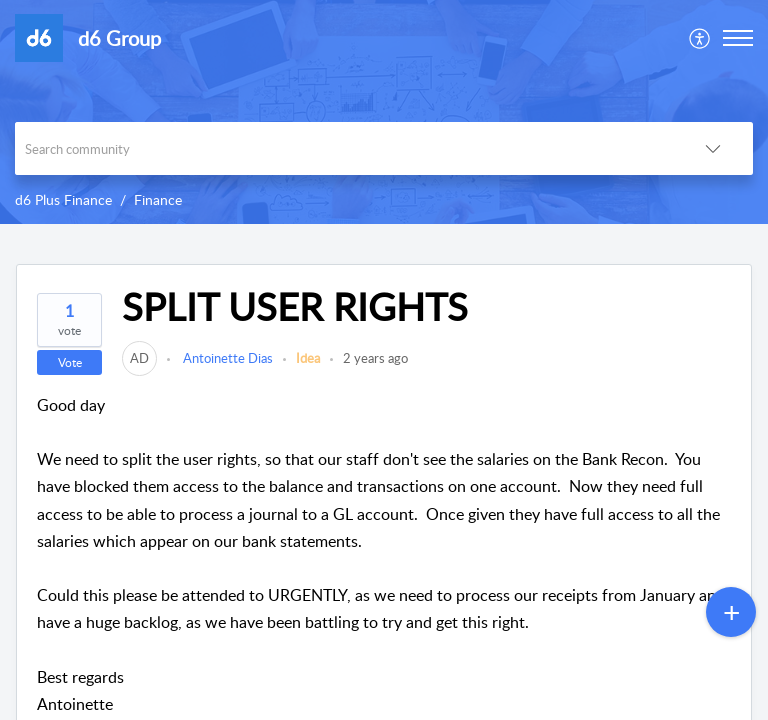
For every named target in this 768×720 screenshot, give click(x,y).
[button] (700, 38)
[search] (344, 148)
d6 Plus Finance (63, 199)
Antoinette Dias (226, 358)
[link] (139, 358)
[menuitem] (700, 38)
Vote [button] (70, 362)
